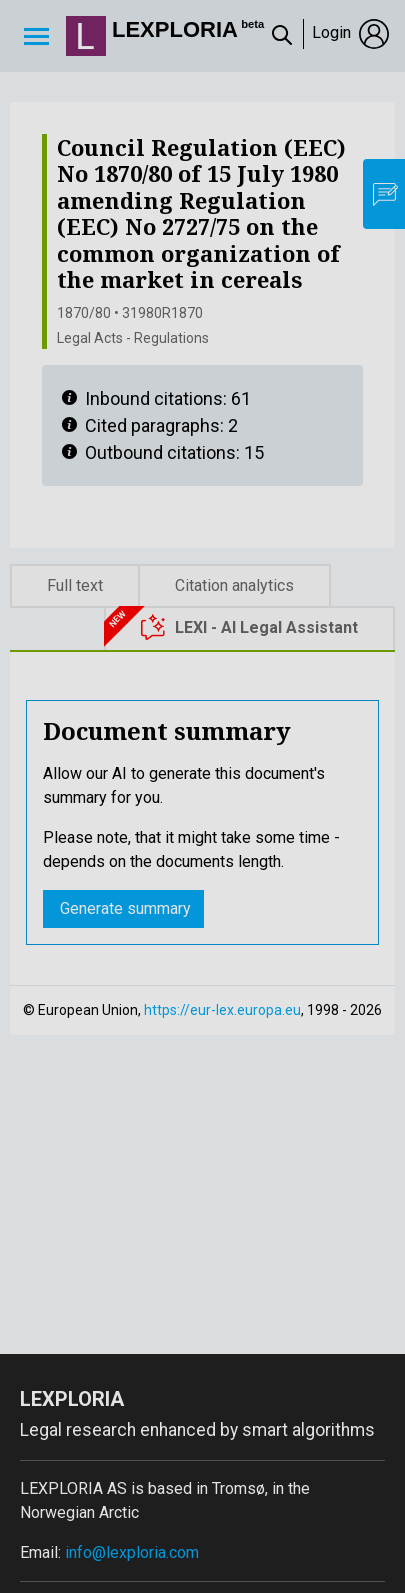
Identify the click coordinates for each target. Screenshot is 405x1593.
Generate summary (123, 908)
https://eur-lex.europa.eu (222, 1010)
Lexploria (175, 30)
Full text (75, 585)
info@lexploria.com (132, 1552)
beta (252, 24)
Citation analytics (234, 585)
